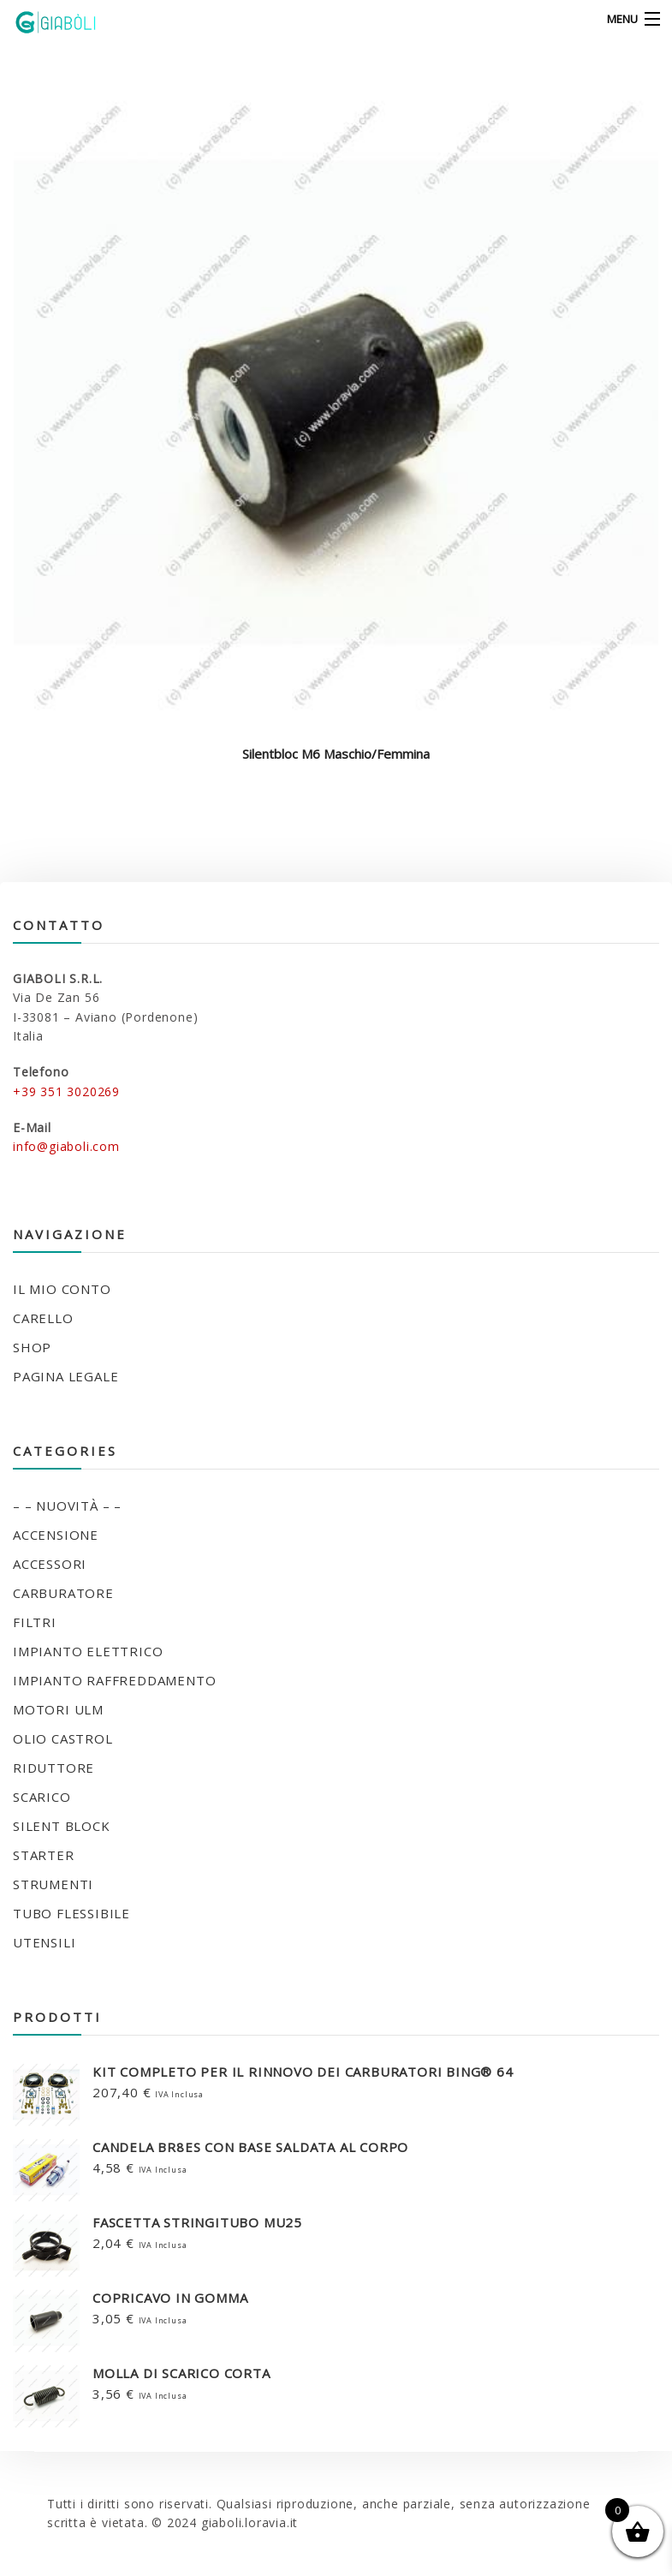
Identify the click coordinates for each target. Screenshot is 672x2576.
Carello (43, 1318)
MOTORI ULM (58, 1709)
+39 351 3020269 (66, 1091)
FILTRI (34, 1622)
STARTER (43, 1854)
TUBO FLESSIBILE (71, 1913)
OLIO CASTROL (63, 1738)
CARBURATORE (63, 1592)
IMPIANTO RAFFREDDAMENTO (114, 1680)
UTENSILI (44, 1942)
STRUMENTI (53, 1884)
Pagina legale (65, 1376)
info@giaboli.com (66, 1146)
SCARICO (42, 1796)
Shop (32, 1347)
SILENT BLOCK (61, 1825)
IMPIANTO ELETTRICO (88, 1651)
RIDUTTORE (53, 1767)
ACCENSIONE (55, 1534)
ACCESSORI (49, 1563)
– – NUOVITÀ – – (67, 1505)
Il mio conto (62, 1288)
